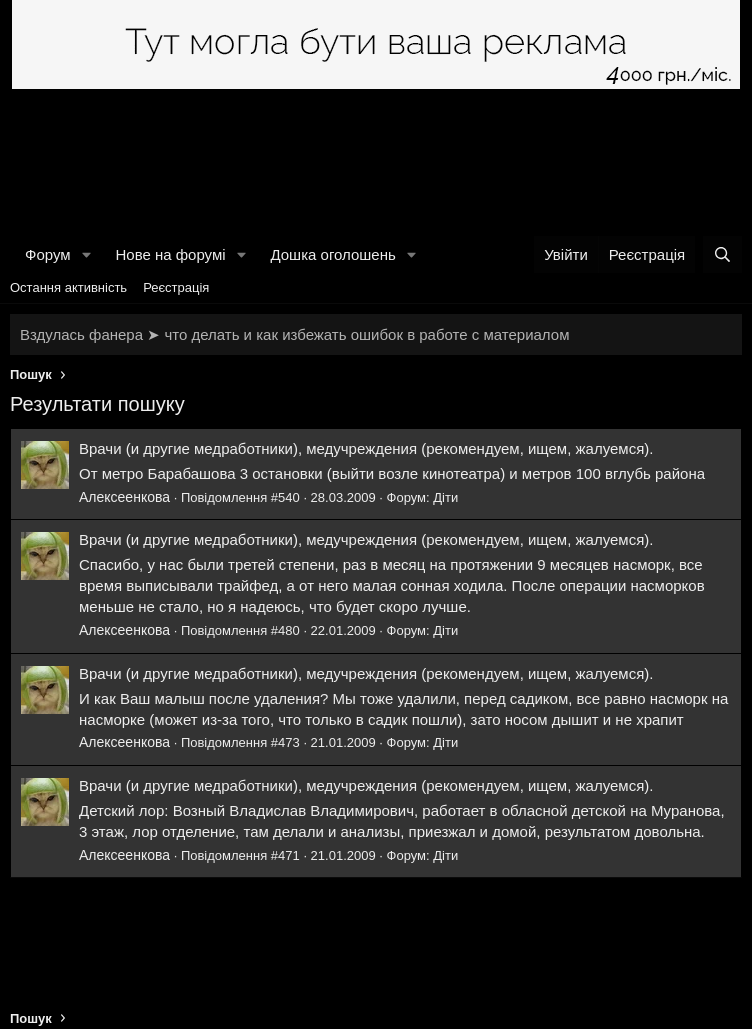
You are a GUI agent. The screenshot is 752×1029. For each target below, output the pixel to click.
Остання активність (68, 287)
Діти (445, 497)
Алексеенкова (124, 497)
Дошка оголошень (332, 254)
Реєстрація (176, 287)
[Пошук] (722, 254)
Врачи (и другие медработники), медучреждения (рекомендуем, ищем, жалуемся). (366, 448)
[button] (86, 254)
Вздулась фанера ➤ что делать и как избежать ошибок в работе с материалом (294, 334)
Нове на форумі (170, 254)
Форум (48, 254)
